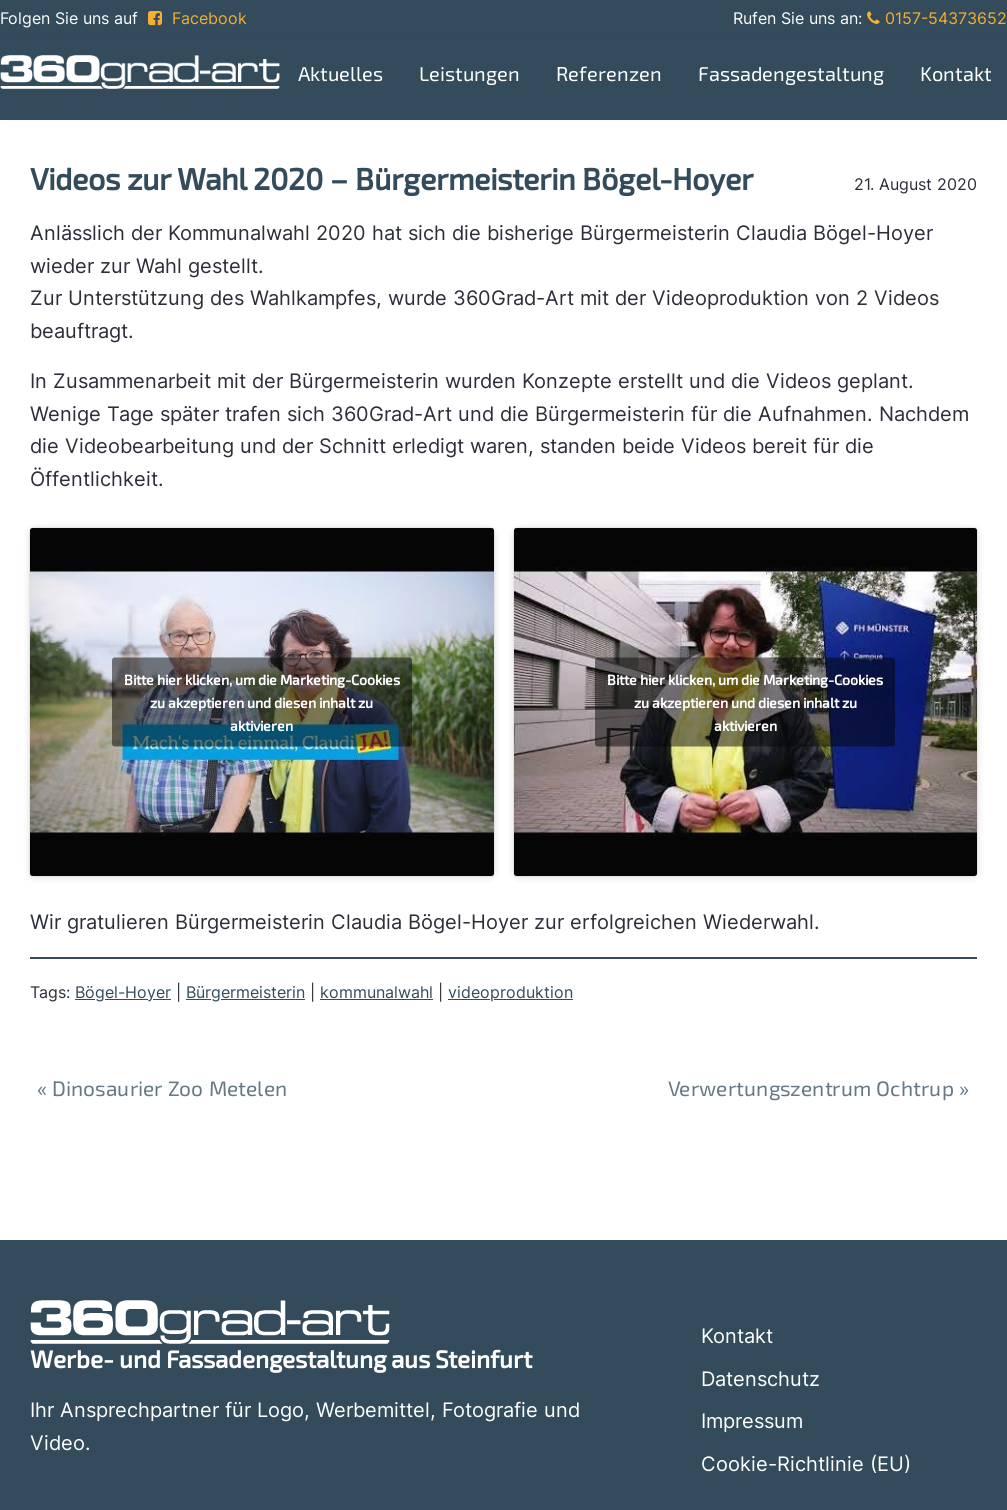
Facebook (197, 18)
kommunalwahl (376, 992)
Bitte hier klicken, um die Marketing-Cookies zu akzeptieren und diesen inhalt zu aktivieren (262, 702)
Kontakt (737, 1336)
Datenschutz (760, 1379)
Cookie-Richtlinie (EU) (806, 1464)
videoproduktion (510, 992)
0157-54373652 (937, 18)
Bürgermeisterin (245, 992)
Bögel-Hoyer (123, 992)
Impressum (752, 1421)
